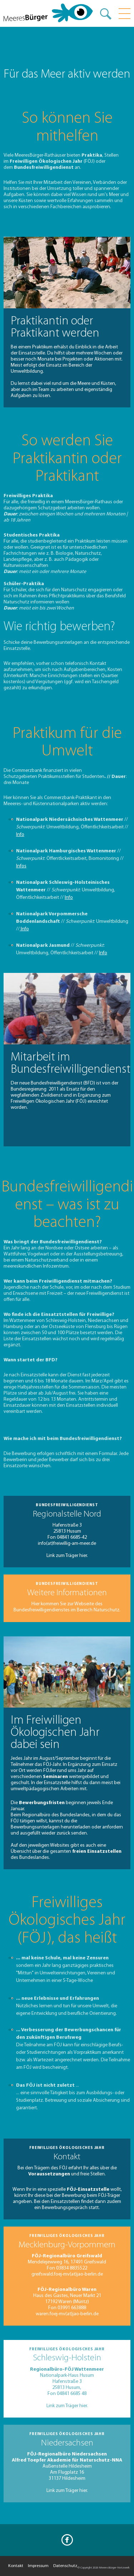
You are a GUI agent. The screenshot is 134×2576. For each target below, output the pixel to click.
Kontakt (15, 2566)
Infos (21, 866)
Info (20, 834)
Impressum (38, 2566)
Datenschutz (65, 2566)
